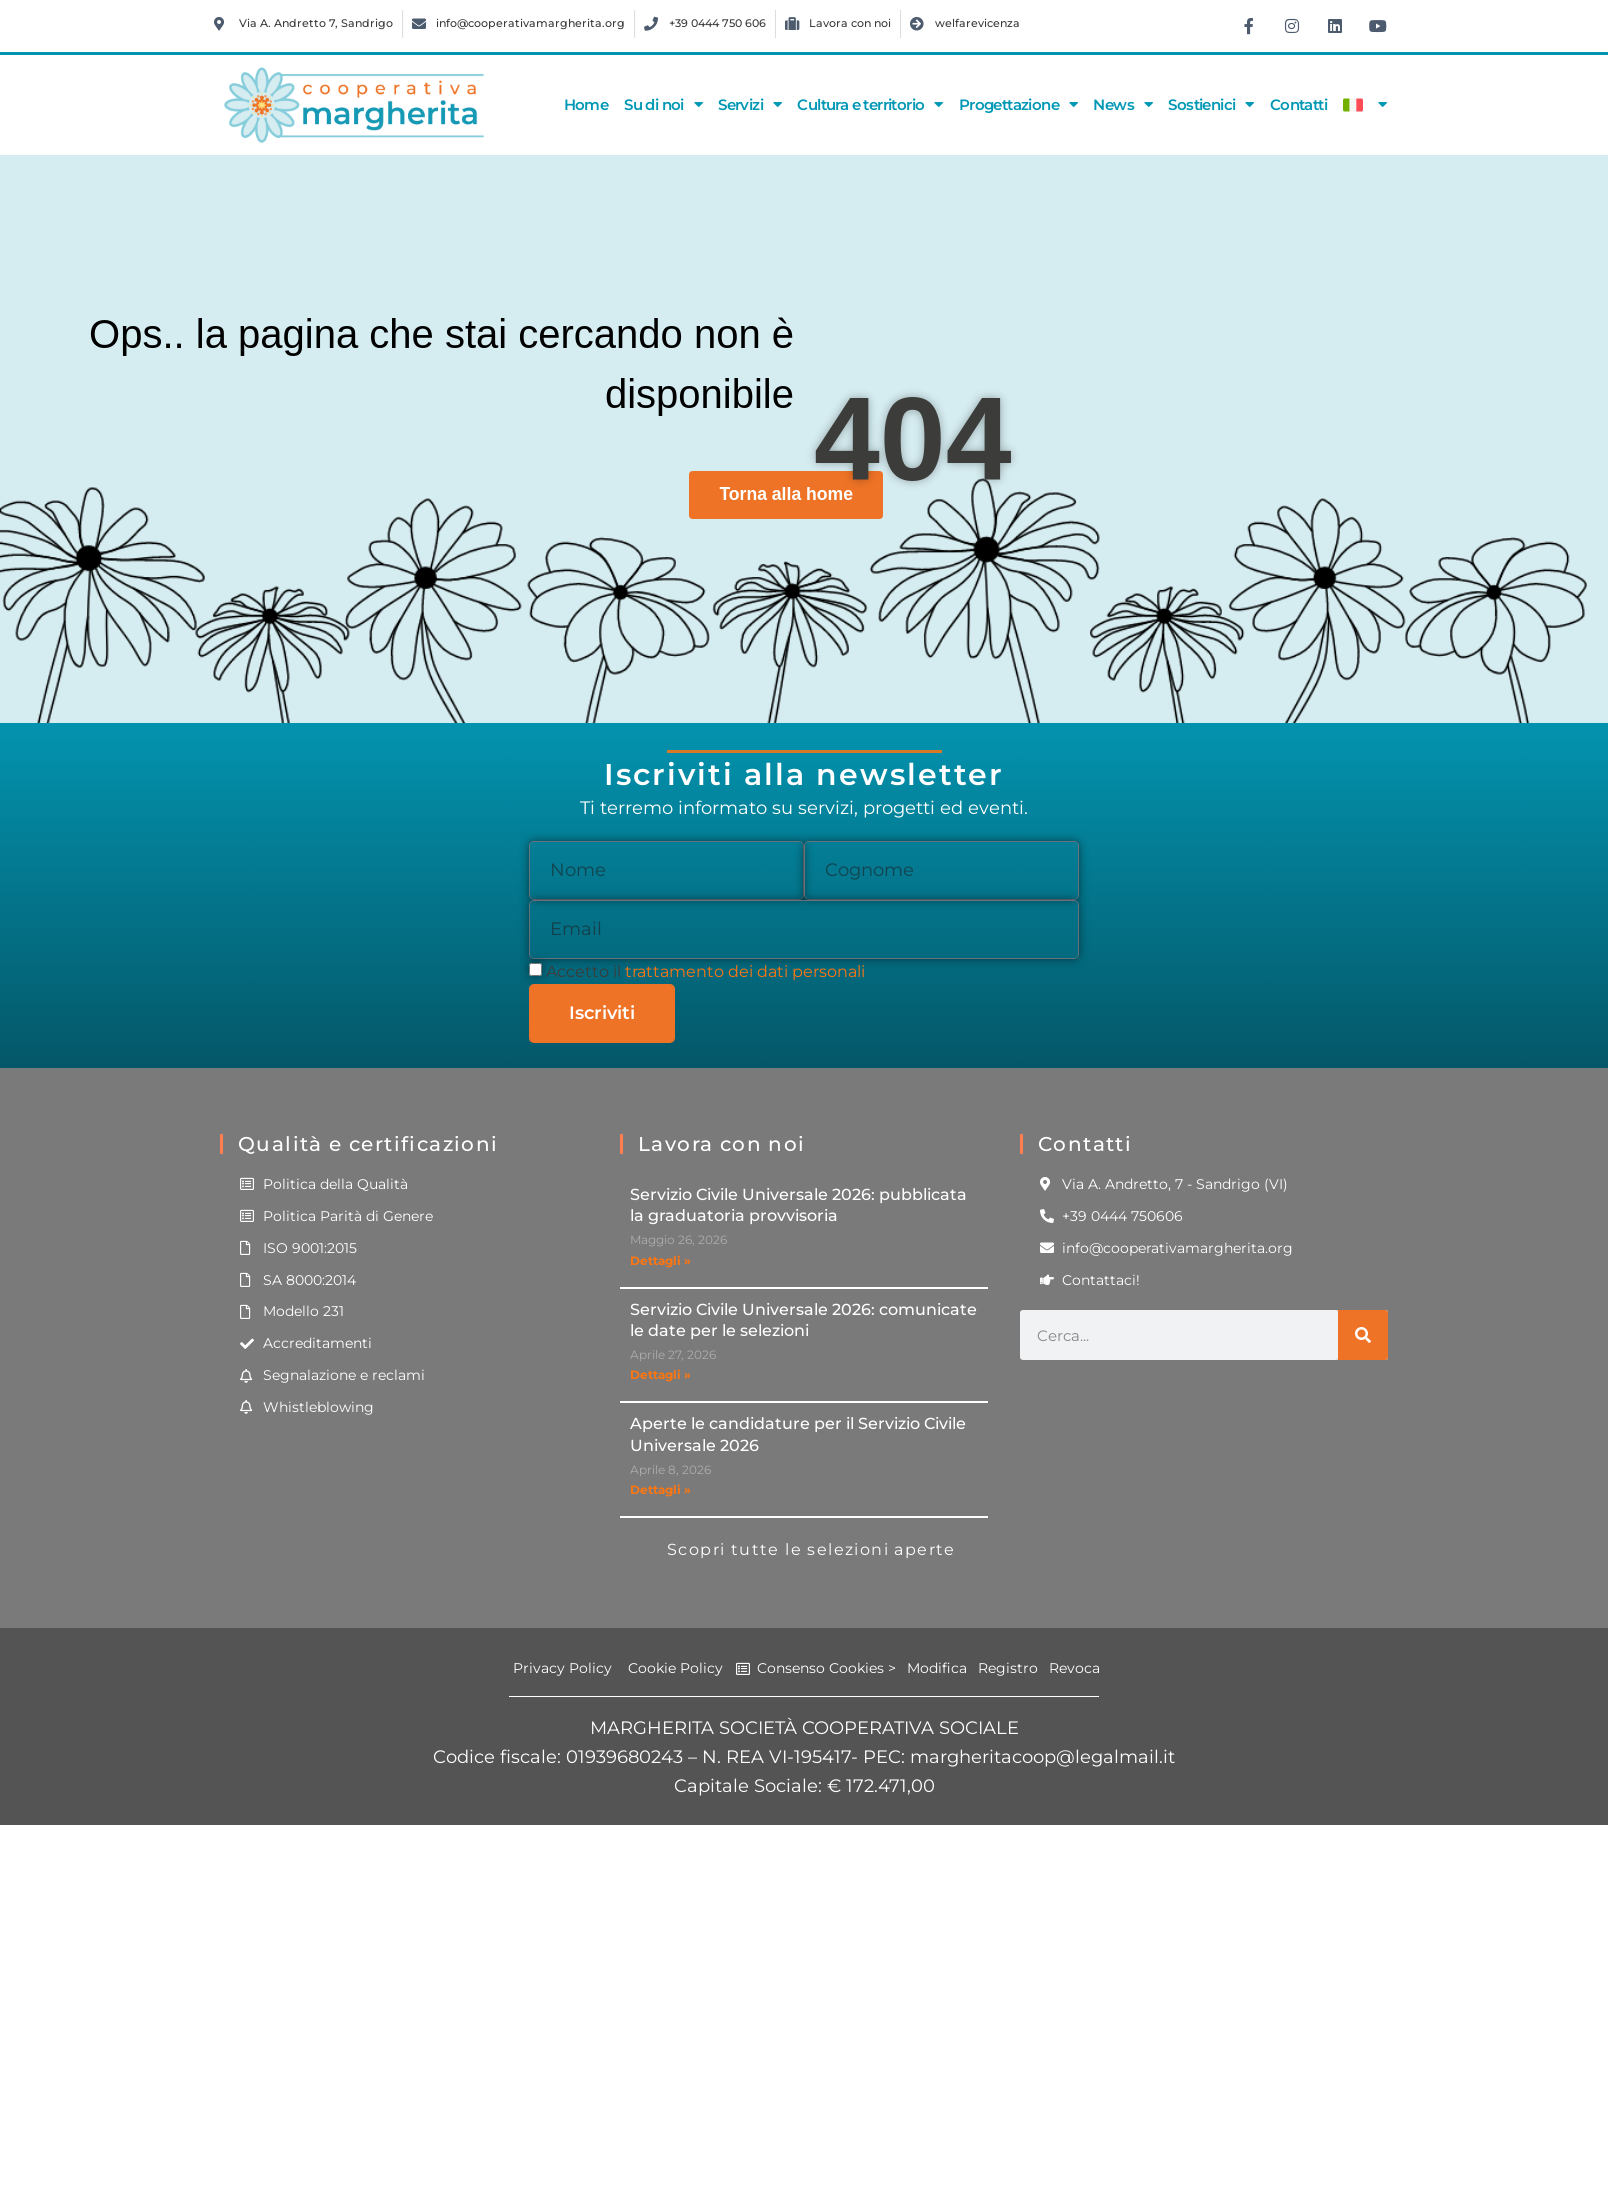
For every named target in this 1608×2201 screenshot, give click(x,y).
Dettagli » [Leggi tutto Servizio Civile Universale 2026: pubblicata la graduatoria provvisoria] (660, 1260)
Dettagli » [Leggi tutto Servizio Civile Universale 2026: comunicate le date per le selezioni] (660, 1374)
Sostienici (1210, 104)
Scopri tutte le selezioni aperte (811, 1549)
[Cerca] (1363, 1335)
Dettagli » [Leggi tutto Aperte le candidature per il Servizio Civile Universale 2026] (660, 1489)
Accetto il (705, 971)
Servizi (749, 104)
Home (586, 104)
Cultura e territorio (869, 104)
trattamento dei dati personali (745, 971)
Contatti (1298, 104)
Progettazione (1018, 104)
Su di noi (663, 104)
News (1122, 104)
